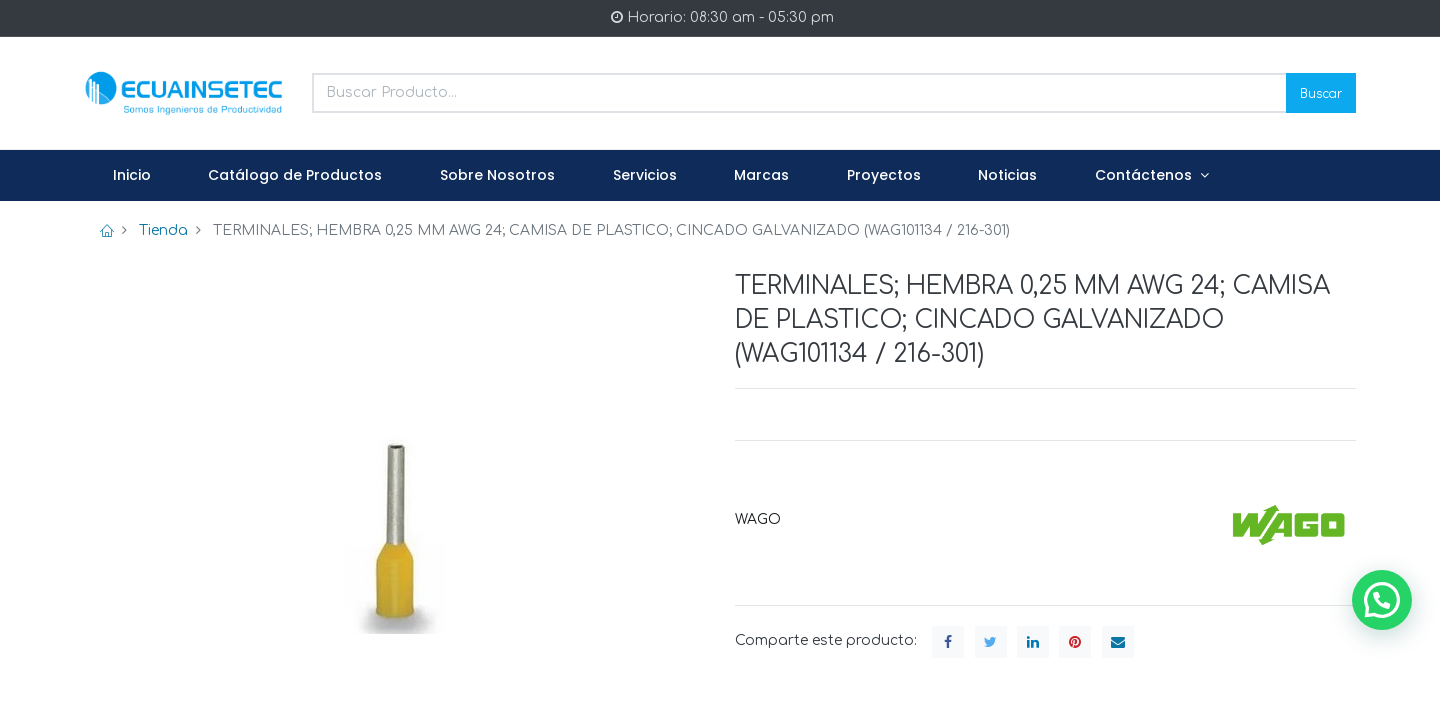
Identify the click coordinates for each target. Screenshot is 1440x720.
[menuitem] (132, 176)
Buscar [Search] (1321, 92)
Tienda (163, 230)
